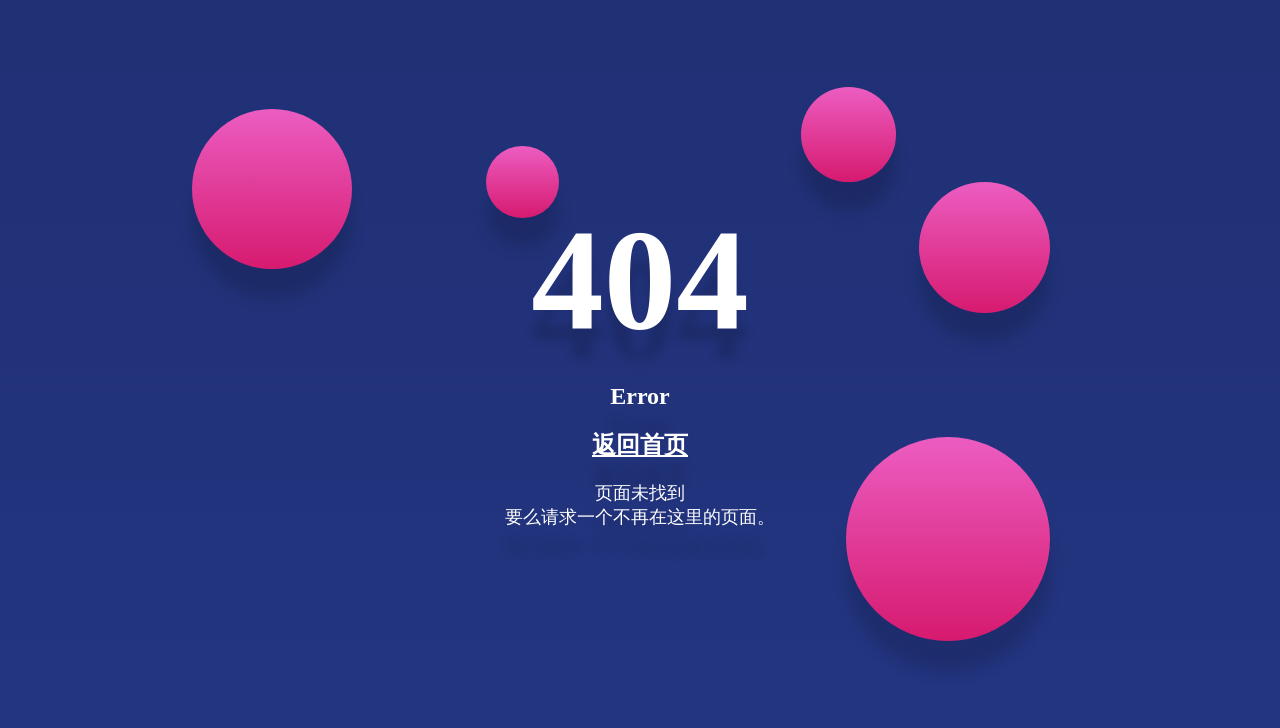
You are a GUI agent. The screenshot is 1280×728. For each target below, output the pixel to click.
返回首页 (640, 445)
